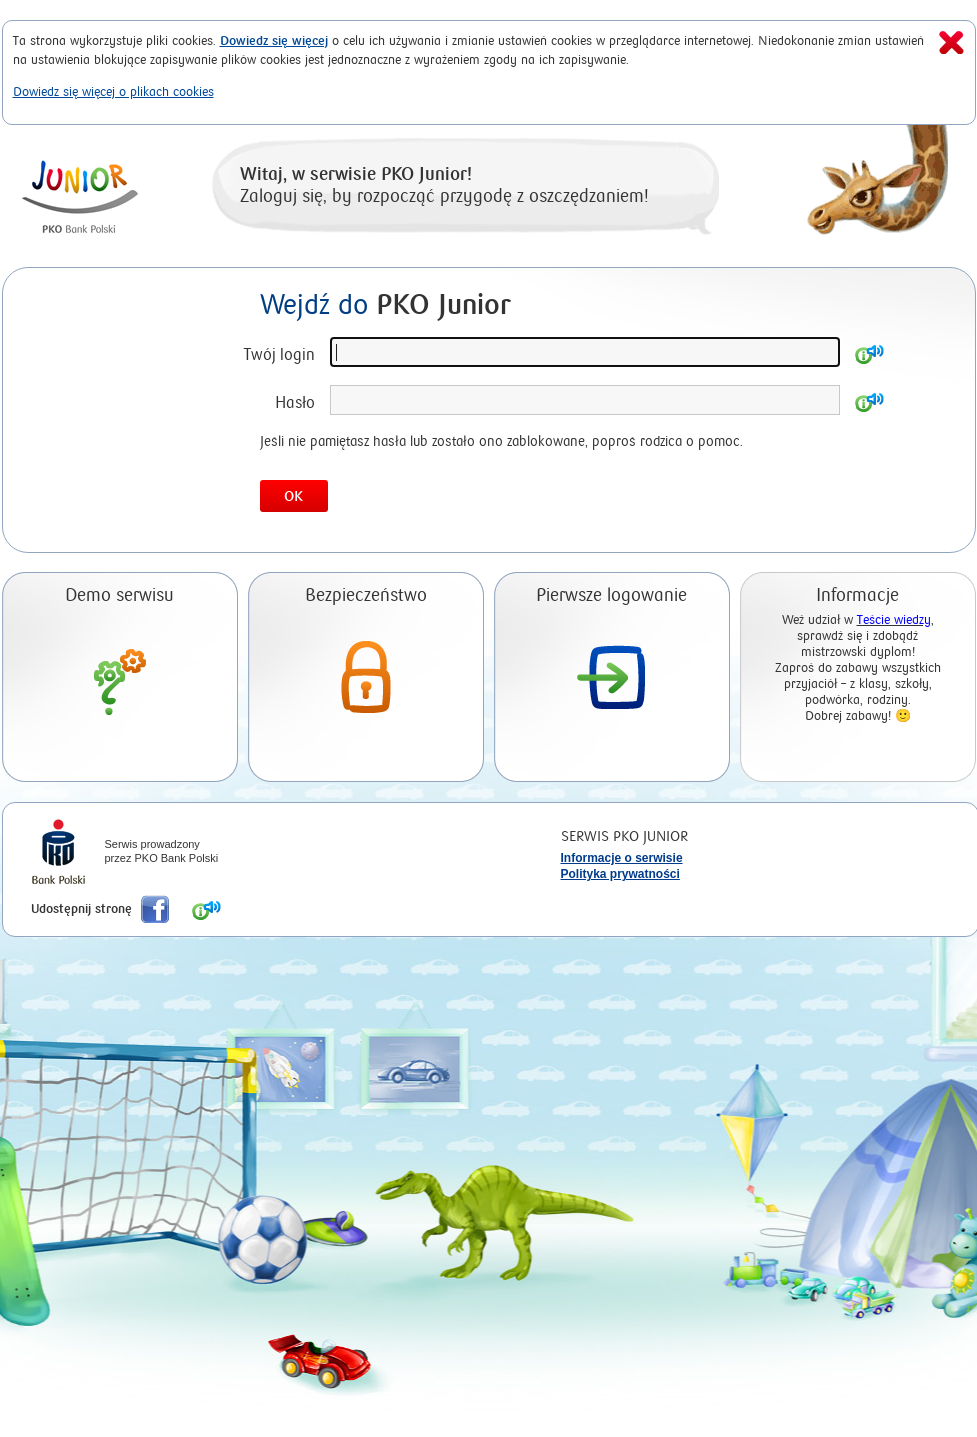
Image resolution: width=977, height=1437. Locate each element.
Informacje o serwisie (622, 858)
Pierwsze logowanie (611, 595)
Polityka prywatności (620, 874)
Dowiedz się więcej (274, 40)
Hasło (295, 402)
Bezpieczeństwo (366, 595)
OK (293, 496)
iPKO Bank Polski (58, 854)
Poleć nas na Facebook (155, 909)
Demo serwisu (119, 595)
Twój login (279, 354)
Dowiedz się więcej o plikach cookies (113, 91)
